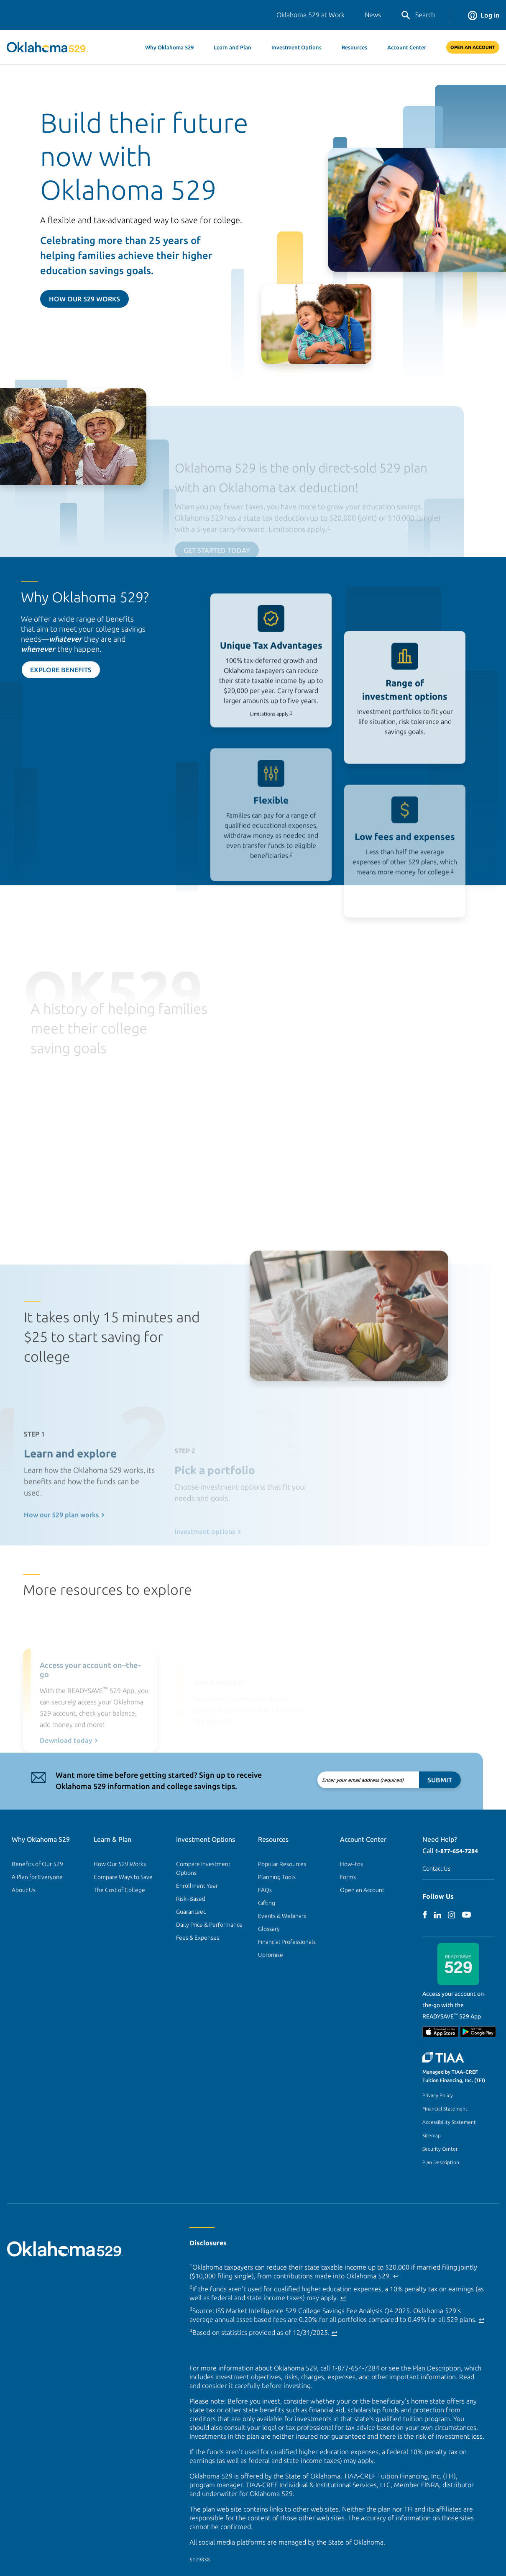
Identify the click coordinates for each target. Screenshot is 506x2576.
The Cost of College (119, 1890)
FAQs (265, 1890)
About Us (24, 1890)
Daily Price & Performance (209, 1924)
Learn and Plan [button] (232, 47)
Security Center (439, 2149)
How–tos (351, 1864)
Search (417, 15)
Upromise (270, 1954)
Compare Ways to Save (123, 1877)
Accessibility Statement (449, 2122)
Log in (483, 15)
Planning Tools (277, 1877)
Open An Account (472, 47)
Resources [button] (354, 47)
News (373, 14)
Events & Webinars (282, 1916)
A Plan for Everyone (37, 1877)
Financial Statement (445, 2108)
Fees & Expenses (197, 1937)
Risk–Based (190, 1898)
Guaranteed (191, 1911)
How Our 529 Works (84, 299)
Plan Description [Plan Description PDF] (437, 2368)
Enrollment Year (197, 1885)
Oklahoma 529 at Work (310, 14)
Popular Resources (282, 1864)
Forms (348, 1877)
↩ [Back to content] (396, 2276)
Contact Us (436, 1868)
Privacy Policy (437, 2095)
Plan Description (440, 2162)
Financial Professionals (287, 1941)
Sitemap (431, 2135)
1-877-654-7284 (456, 1851)
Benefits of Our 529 (37, 1864)
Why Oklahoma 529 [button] (169, 47)
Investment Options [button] (296, 47)
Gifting (266, 1903)
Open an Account (362, 1890)
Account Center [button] (406, 47)
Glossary (269, 1929)
